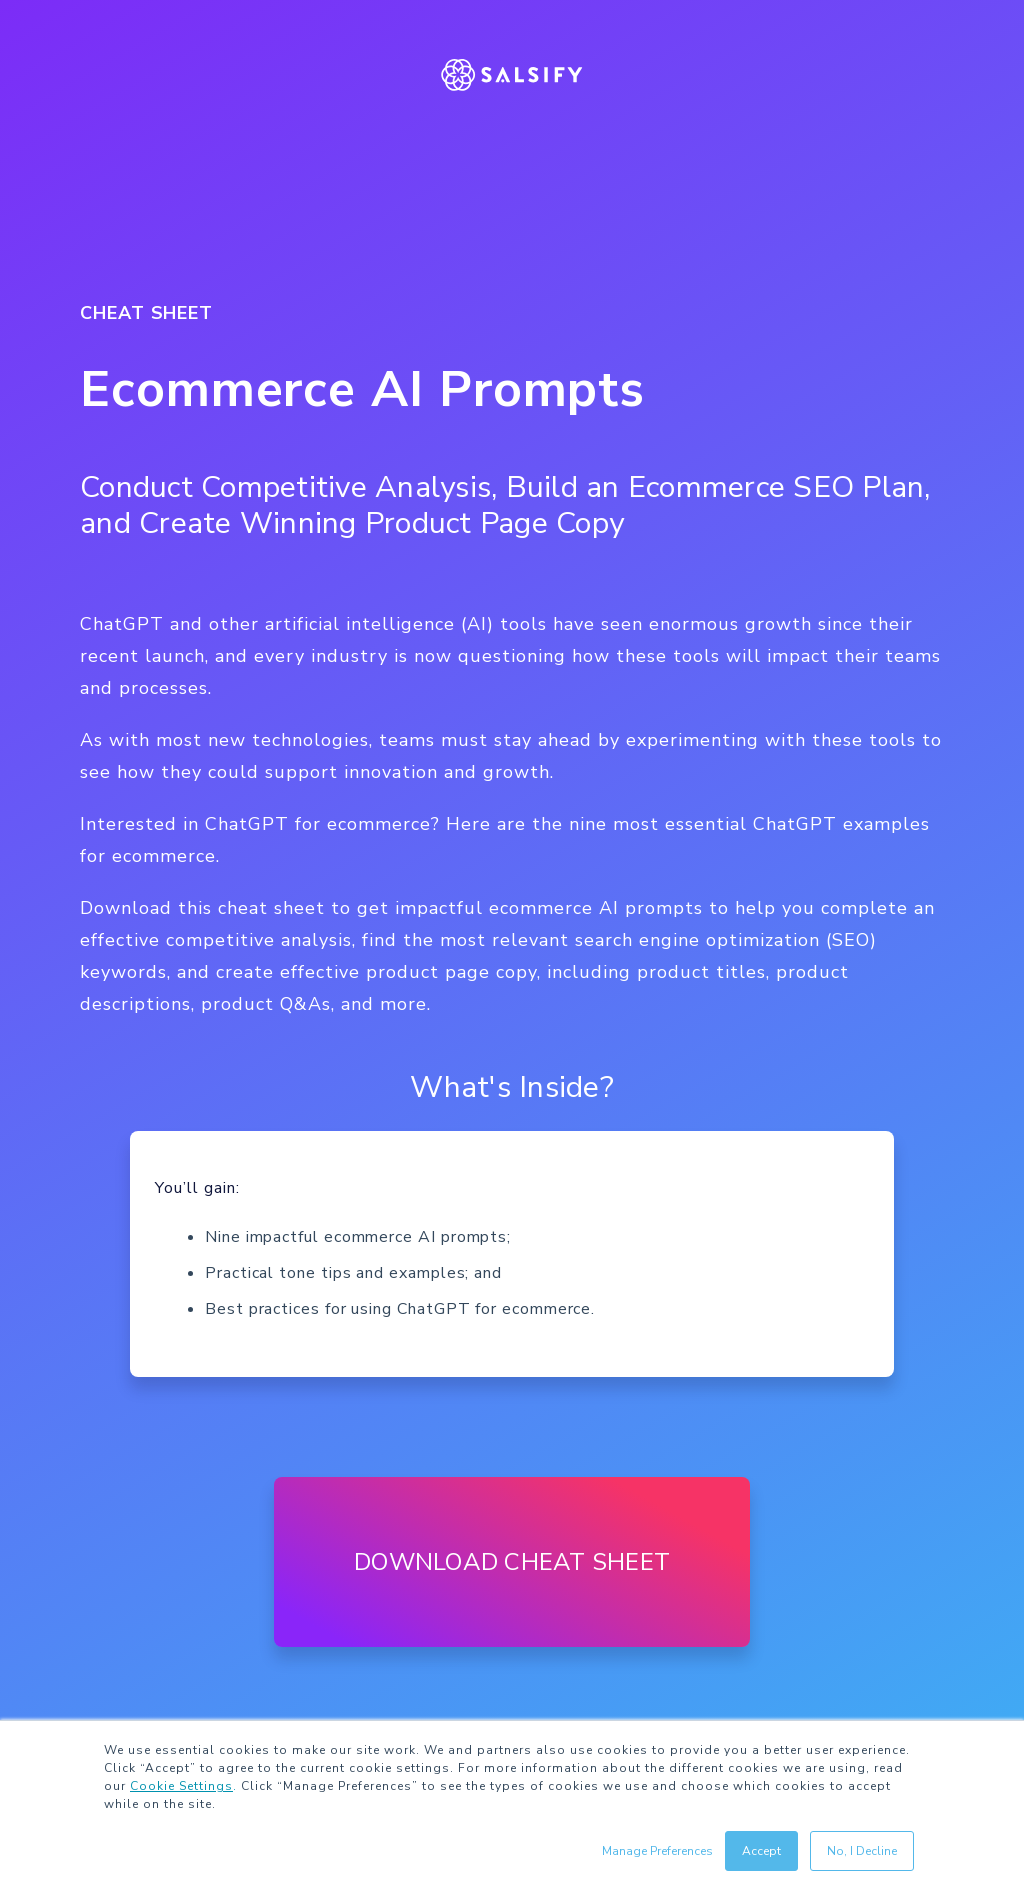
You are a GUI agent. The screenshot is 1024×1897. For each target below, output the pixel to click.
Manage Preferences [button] (657, 1851)
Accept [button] (761, 1851)
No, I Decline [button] (862, 1851)
